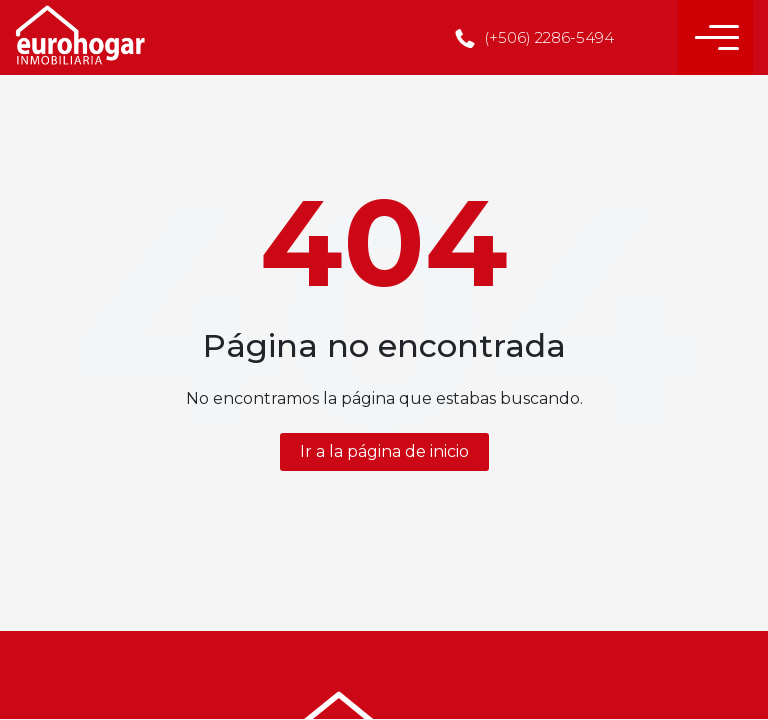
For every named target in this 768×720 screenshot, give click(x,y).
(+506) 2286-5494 (534, 38)
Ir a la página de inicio (384, 451)
